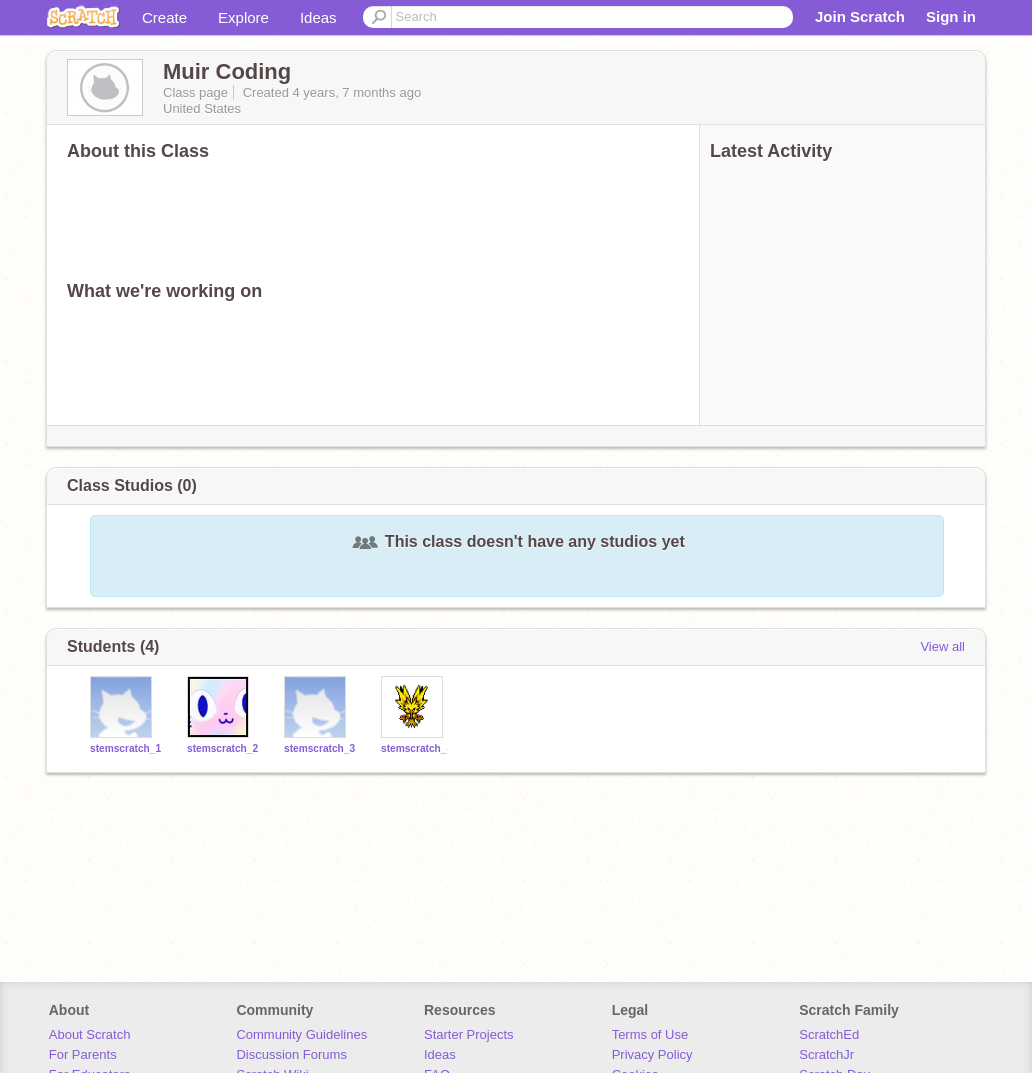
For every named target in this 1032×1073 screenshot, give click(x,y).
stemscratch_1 (125, 748)
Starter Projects (469, 1034)
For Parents (83, 1054)
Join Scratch (860, 16)
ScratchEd (829, 1034)
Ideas (318, 17)
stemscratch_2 (222, 748)
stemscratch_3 (319, 748)
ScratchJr (826, 1054)
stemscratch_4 (416, 748)
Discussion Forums (291, 1054)
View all (942, 646)
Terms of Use (650, 1034)
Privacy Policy (652, 1054)
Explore (243, 17)
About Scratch (90, 1034)
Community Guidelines (301, 1034)
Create (164, 17)
